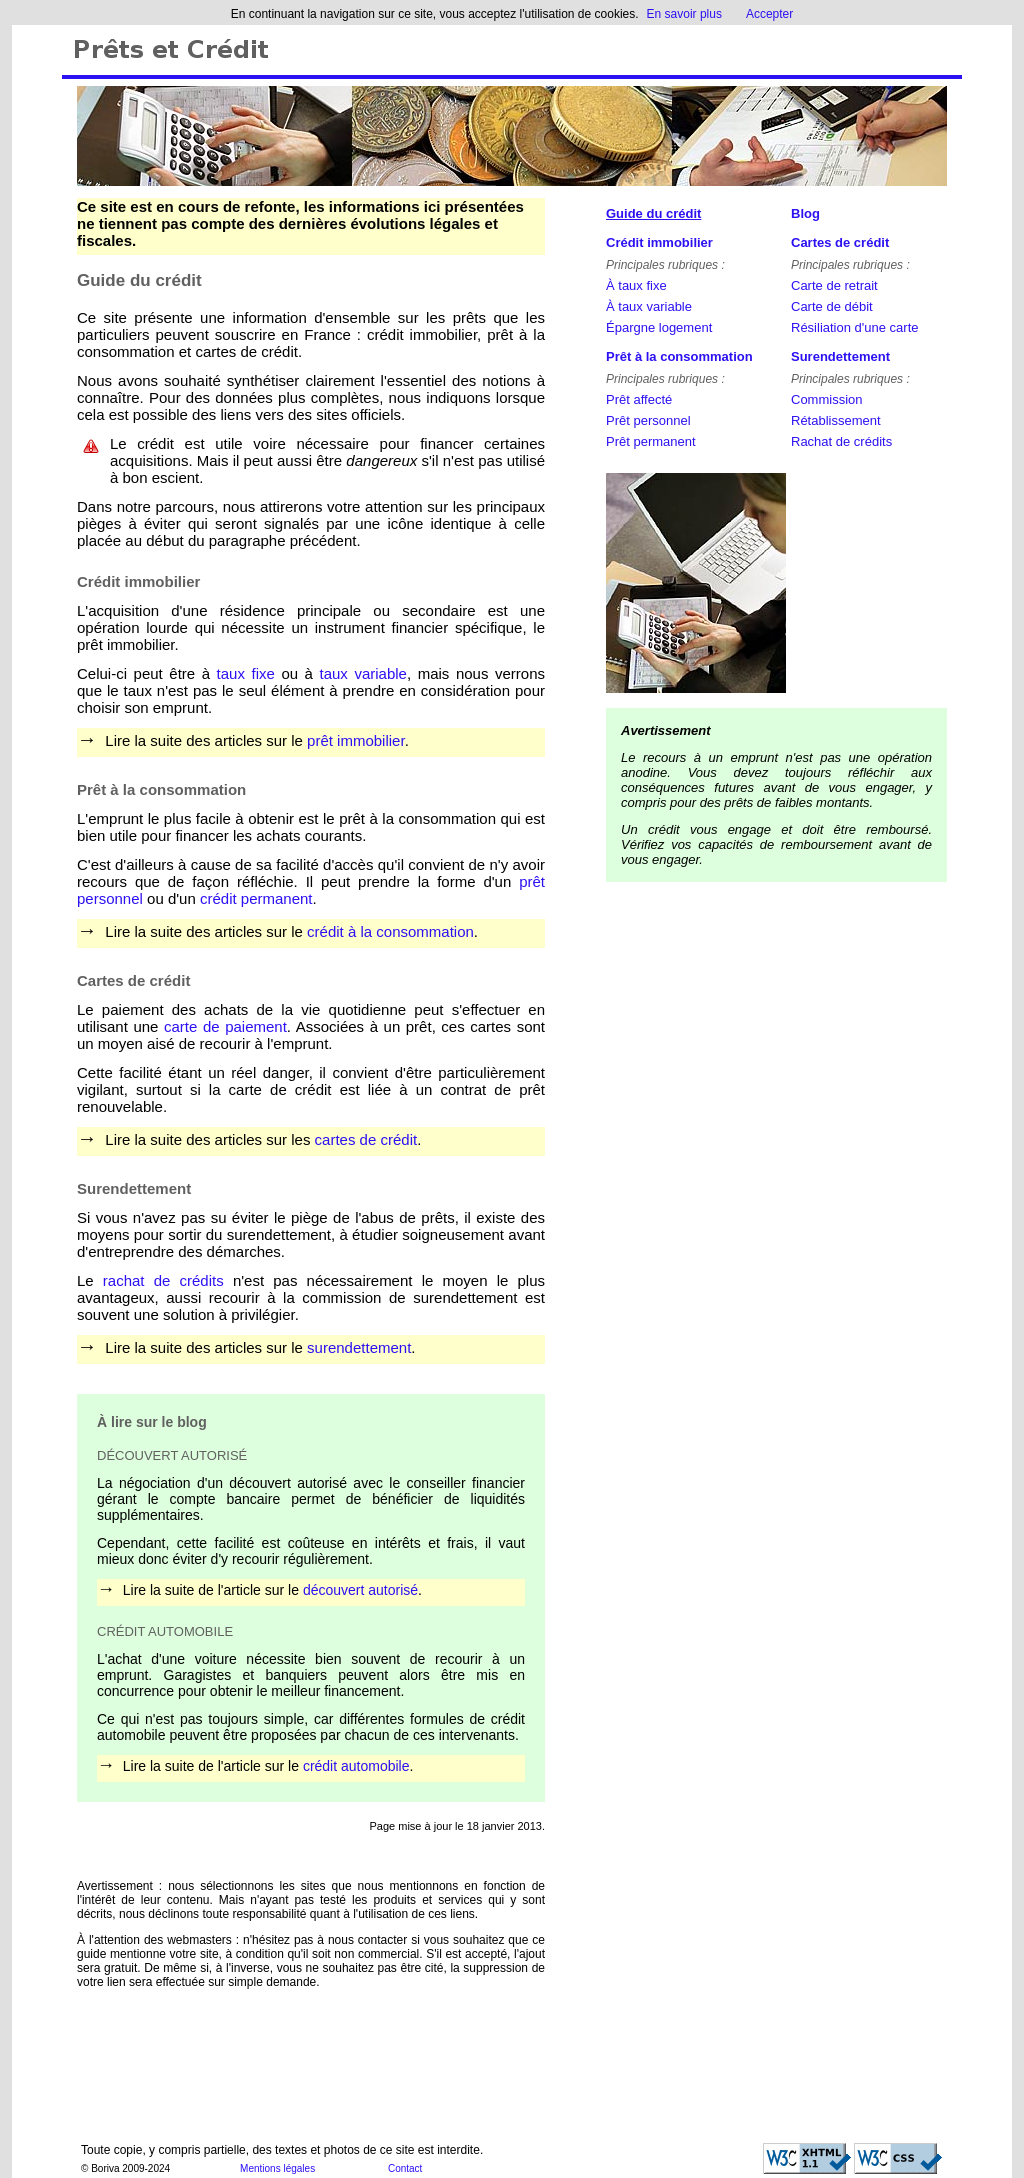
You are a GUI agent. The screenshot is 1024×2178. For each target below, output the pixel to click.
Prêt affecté (639, 399)
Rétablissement (836, 420)
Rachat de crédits (841, 441)
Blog (805, 213)
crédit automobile (356, 1766)
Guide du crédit (653, 213)
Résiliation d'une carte (855, 327)
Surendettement (840, 356)
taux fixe (246, 673)
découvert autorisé (360, 1590)
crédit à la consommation (390, 931)
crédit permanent (256, 898)
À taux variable (649, 306)
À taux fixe (636, 285)
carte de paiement (225, 1026)
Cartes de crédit (840, 242)
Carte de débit (832, 306)
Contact (405, 2168)
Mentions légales (277, 2168)
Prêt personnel (648, 420)
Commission (827, 399)
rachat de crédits (163, 1280)
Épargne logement (659, 327)
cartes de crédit (366, 1139)
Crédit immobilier (659, 242)
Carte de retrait (834, 285)
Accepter (769, 14)
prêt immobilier (356, 740)
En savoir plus (684, 14)
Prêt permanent (651, 441)
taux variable (363, 673)
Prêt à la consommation (679, 356)
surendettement (359, 1347)
